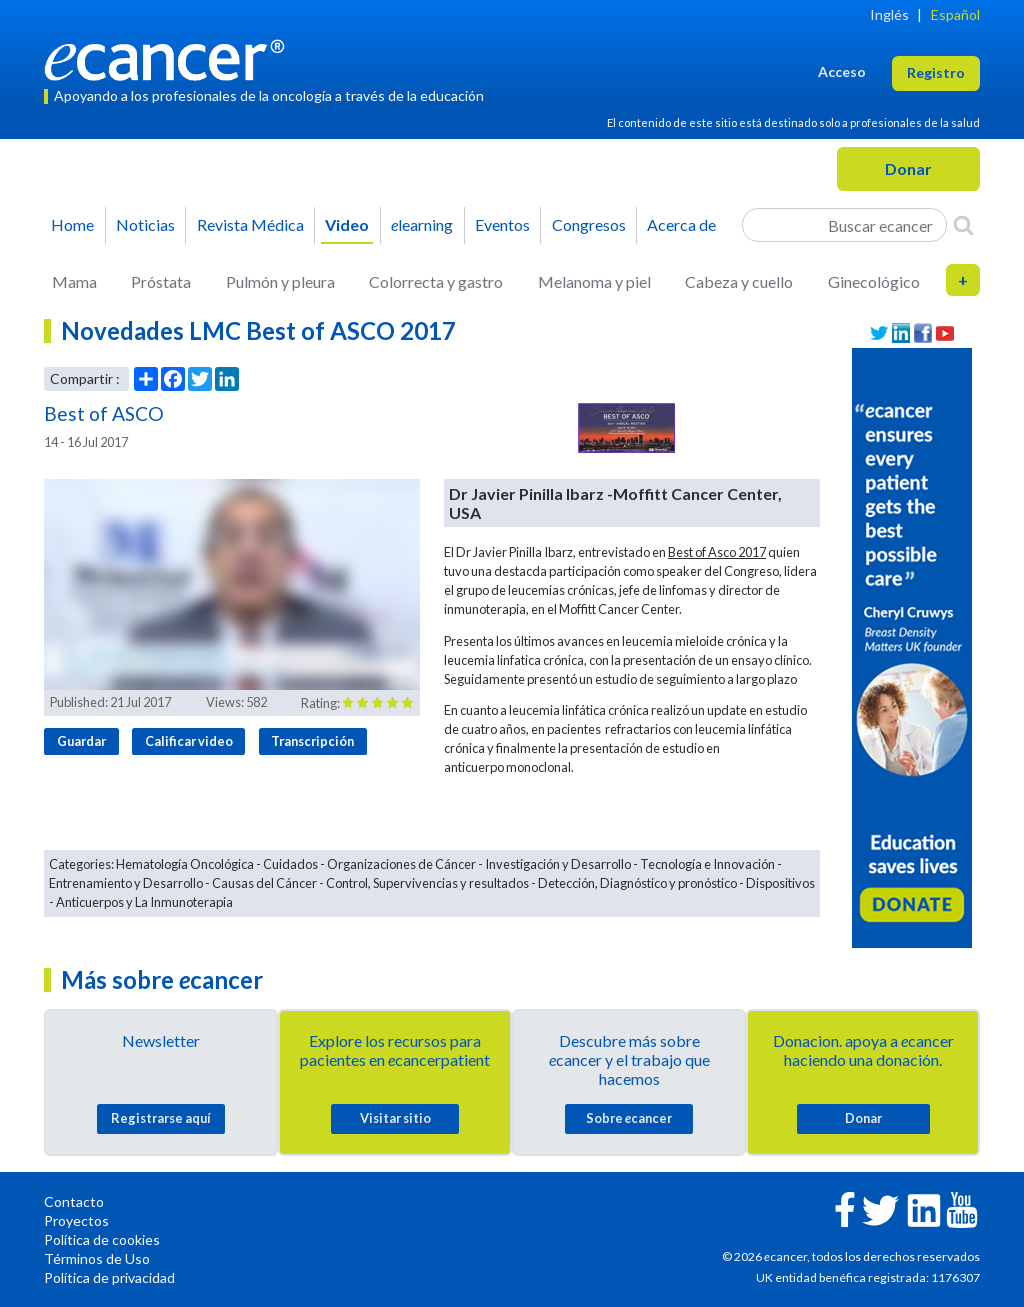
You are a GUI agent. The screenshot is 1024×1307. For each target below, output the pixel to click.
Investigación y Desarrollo (558, 864)
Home (72, 224)
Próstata (161, 281)
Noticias (145, 224)
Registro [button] (936, 72)
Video (347, 224)
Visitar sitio (395, 1118)
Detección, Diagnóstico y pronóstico (637, 883)
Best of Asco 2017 (717, 552)
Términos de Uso (97, 1258)
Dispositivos (780, 883)
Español (955, 14)
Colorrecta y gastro (436, 281)
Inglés (889, 14)
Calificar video (189, 741)
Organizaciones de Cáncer (401, 864)
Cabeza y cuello (739, 281)
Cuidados (290, 864)
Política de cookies (102, 1239)
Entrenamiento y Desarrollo (126, 883)
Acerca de (681, 224)
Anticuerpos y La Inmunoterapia (144, 902)
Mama (74, 281)
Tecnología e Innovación (707, 864)
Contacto (74, 1201)
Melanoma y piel (594, 281)
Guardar (81, 741)
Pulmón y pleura (280, 281)
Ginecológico (874, 281)
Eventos (502, 224)
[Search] (963, 225)
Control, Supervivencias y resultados (427, 883)
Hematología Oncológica (185, 864)
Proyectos (76, 1220)
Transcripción (312, 741)
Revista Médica (250, 224)
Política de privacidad (109, 1277)
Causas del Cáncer (264, 883)
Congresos (589, 224)
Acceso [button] (842, 71)
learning (422, 224)
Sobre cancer (629, 1118)
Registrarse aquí (161, 1118)
